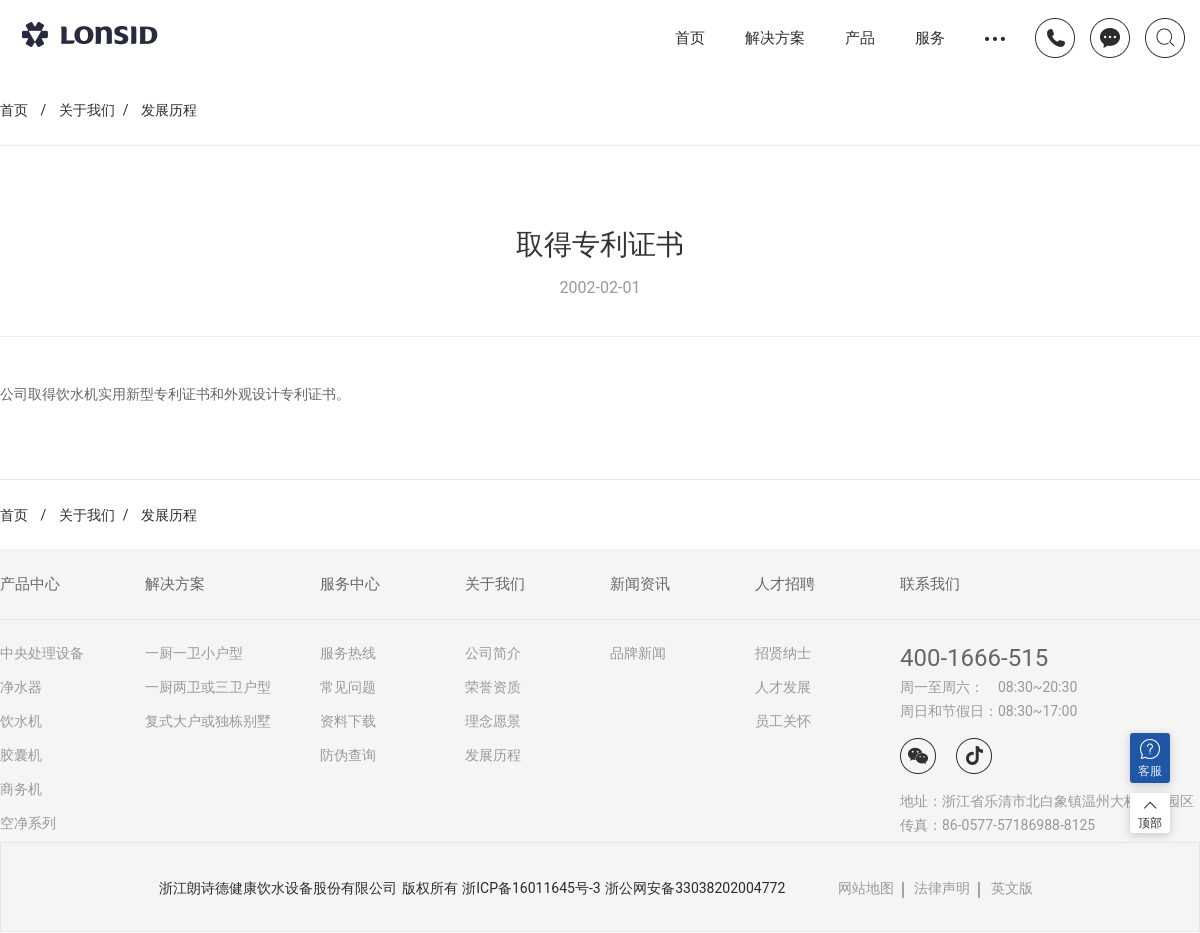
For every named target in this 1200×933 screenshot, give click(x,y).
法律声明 (942, 888)
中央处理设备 (42, 653)
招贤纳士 (783, 653)
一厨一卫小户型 (194, 653)
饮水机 (21, 721)
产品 (860, 38)
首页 (690, 38)
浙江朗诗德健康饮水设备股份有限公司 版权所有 (308, 888)
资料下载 (348, 721)
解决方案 (775, 37)
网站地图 (866, 888)
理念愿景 (493, 721)
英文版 (1012, 888)
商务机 (21, 789)
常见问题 (348, 687)
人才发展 (783, 687)
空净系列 (28, 823)
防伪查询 (348, 755)
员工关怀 (783, 721)
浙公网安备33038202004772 (695, 888)
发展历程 (169, 110)
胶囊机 (21, 755)
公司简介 (493, 653)
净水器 (21, 687)
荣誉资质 (493, 687)
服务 (930, 37)
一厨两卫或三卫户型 (208, 687)
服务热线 (348, 653)
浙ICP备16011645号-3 (531, 888)
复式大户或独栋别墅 (208, 721)
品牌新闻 (638, 653)
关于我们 (87, 110)
